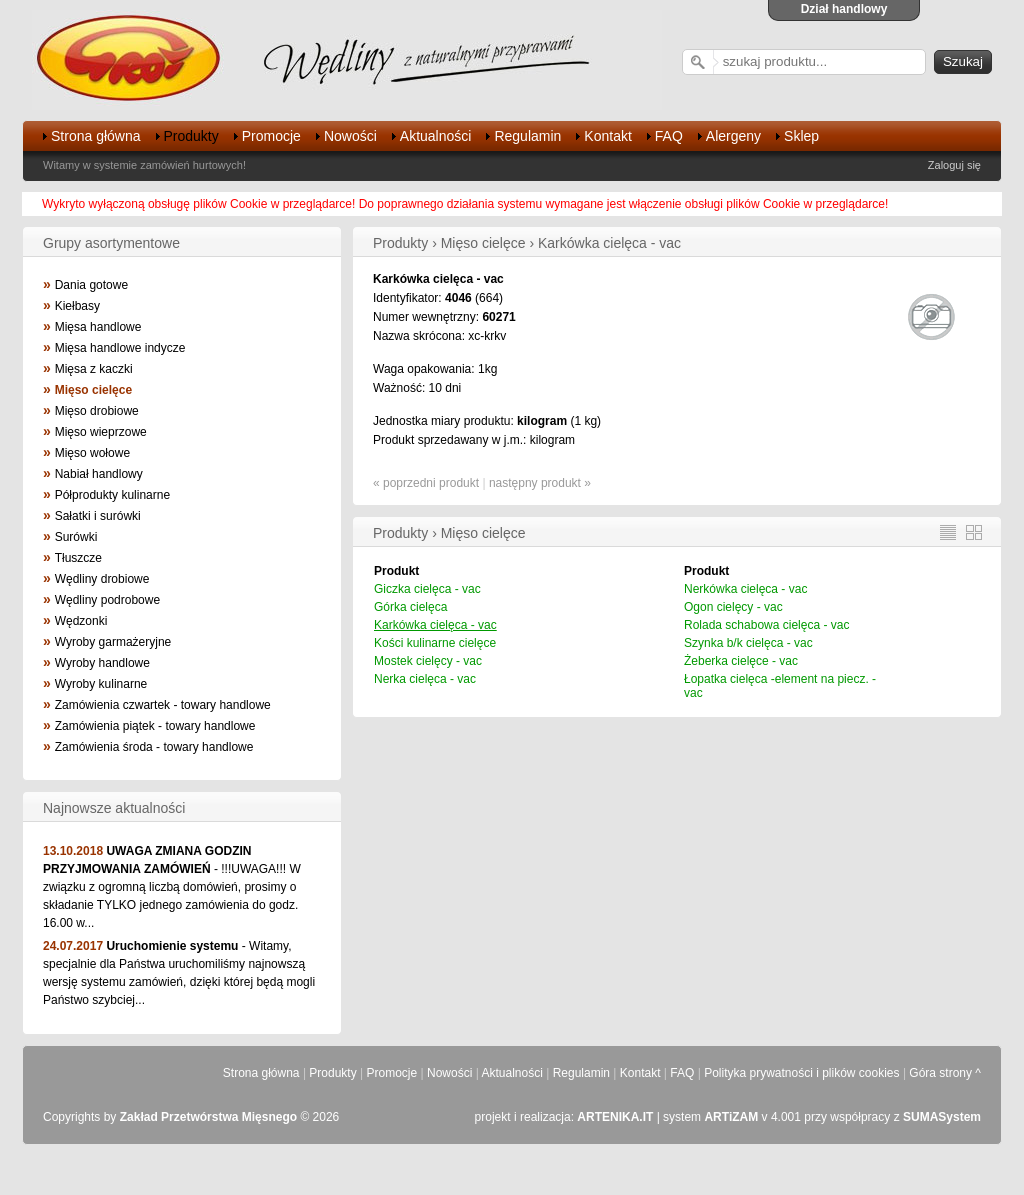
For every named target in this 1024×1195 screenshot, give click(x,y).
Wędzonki (81, 621)
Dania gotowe (91, 285)
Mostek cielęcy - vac (428, 661)
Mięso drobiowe (97, 411)
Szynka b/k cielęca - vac (748, 643)
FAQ (669, 136)
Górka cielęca (410, 607)
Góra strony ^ (945, 1073)
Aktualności (436, 136)
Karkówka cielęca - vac (435, 625)
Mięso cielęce (93, 390)
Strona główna (96, 136)
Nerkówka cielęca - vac (745, 589)
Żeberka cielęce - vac (741, 661)
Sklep (801, 136)
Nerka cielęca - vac (425, 679)
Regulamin (527, 136)
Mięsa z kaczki (94, 369)
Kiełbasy (77, 306)
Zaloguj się (954, 165)
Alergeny (733, 136)
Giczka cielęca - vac (427, 589)
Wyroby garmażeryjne (113, 642)
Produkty (191, 136)
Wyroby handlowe (102, 663)
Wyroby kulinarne (101, 684)
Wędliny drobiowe (102, 579)
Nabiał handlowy (99, 474)
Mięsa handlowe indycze (120, 348)
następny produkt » (540, 483)
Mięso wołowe (92, 453)
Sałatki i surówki (98, 516)
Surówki (76, 537)
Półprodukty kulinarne (112, 495)
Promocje (271, 136)
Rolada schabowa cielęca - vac (766, 625)
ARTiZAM (731, 1117)
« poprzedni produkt (426, 483)
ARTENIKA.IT (615, 1117)
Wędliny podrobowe (107, 600)
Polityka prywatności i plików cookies (801, 1073)
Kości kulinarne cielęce (435, 643)
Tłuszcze (78, 558)
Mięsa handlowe (98, 327)
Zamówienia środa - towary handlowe (154, 747)
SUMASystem (942, 1117)
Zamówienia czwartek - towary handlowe (163, 705)
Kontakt (607, 136)
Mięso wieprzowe (101, 432)
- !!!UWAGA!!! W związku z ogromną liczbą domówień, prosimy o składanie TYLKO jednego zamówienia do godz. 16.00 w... (172, 887)
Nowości (350, 136)
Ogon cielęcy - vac (733, 607)
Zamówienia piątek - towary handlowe (155, 726)
